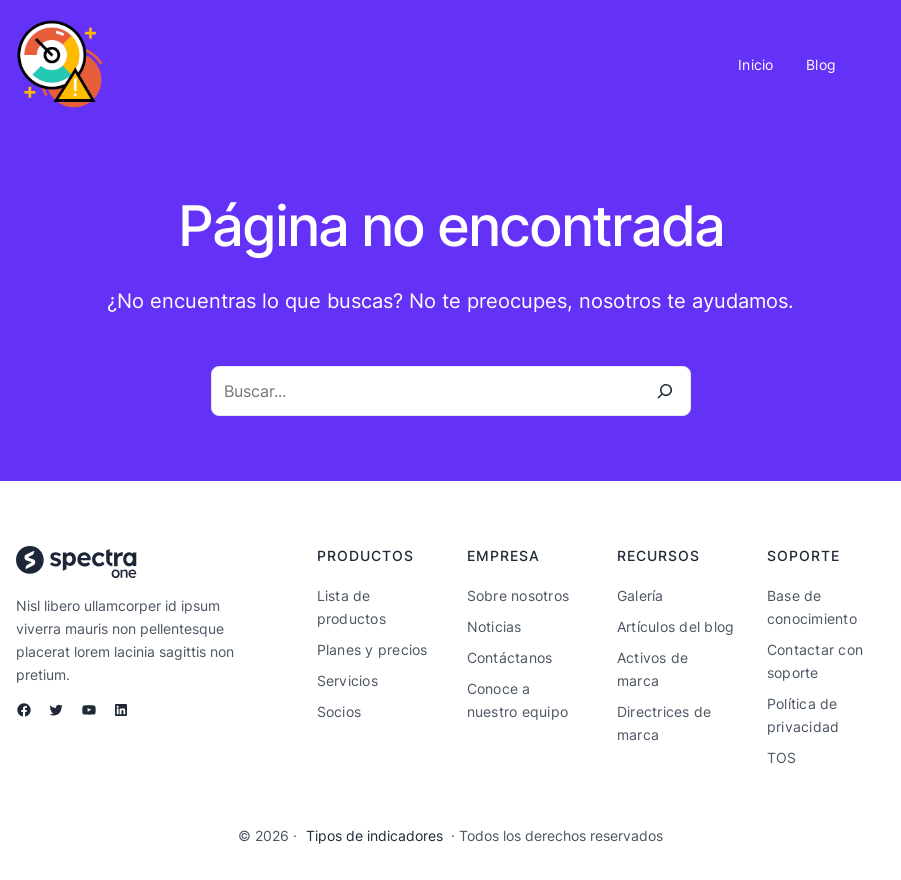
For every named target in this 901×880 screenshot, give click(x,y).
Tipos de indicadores (374, 836)
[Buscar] (665, 391)
